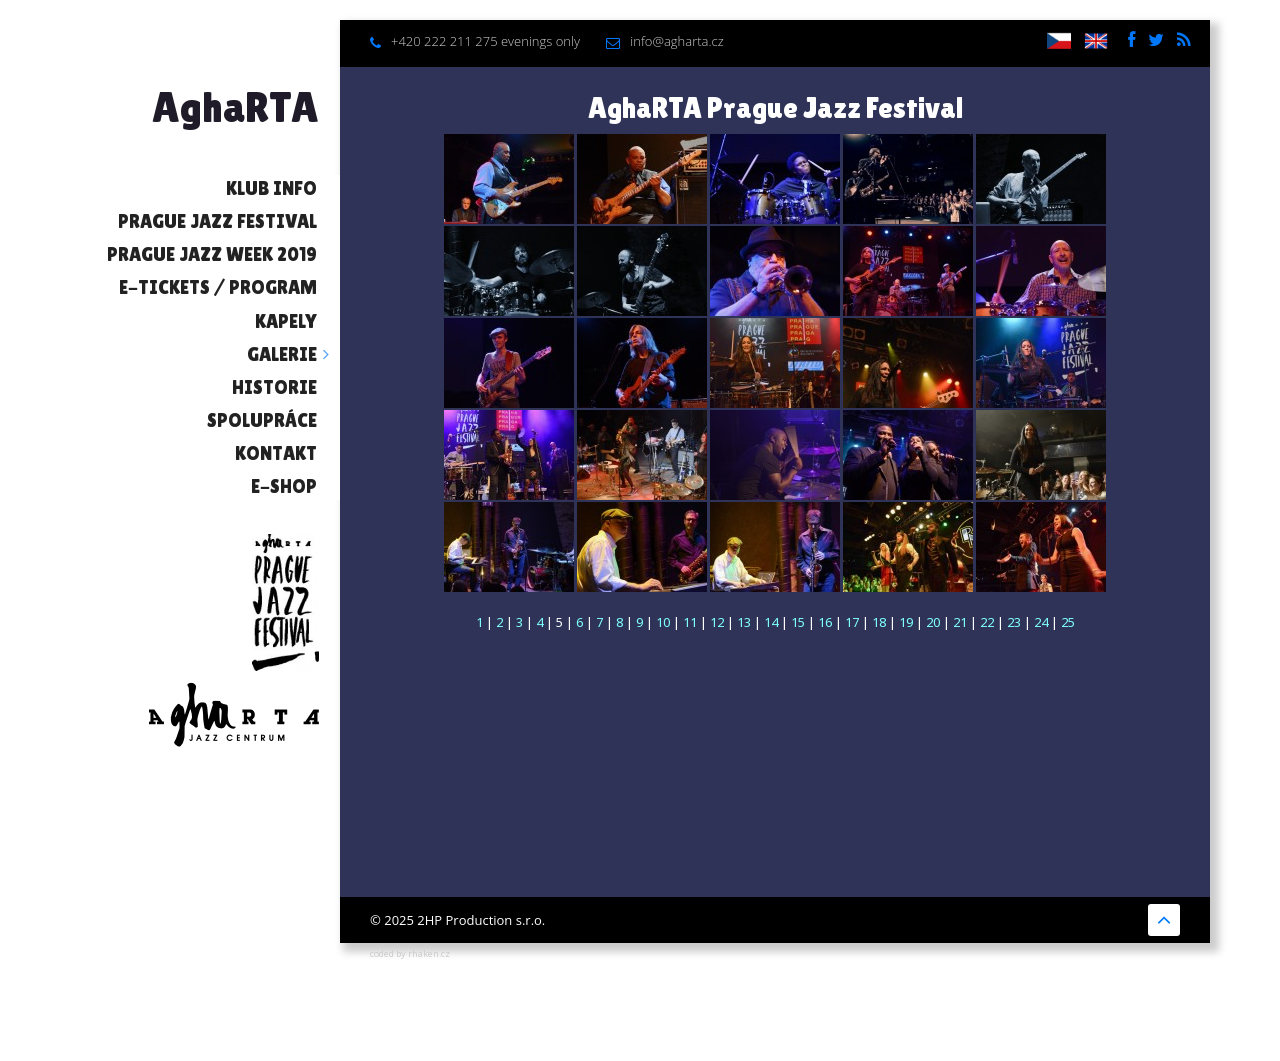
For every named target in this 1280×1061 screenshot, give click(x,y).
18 (879, 622)
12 (717, 622)
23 (1014, 622)
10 (663, 622)
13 (744, 622)
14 (771, 622)
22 (987, 622)
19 (906, 622)
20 (933, 622)
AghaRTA (235, 107)
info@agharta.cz (676, 41)
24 (1041, 622)
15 (798, 622)
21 (960, 622)
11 (690, 622)
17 (852, 622)
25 (1068, 622)
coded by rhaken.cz (410, 953)
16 (825, 622)
